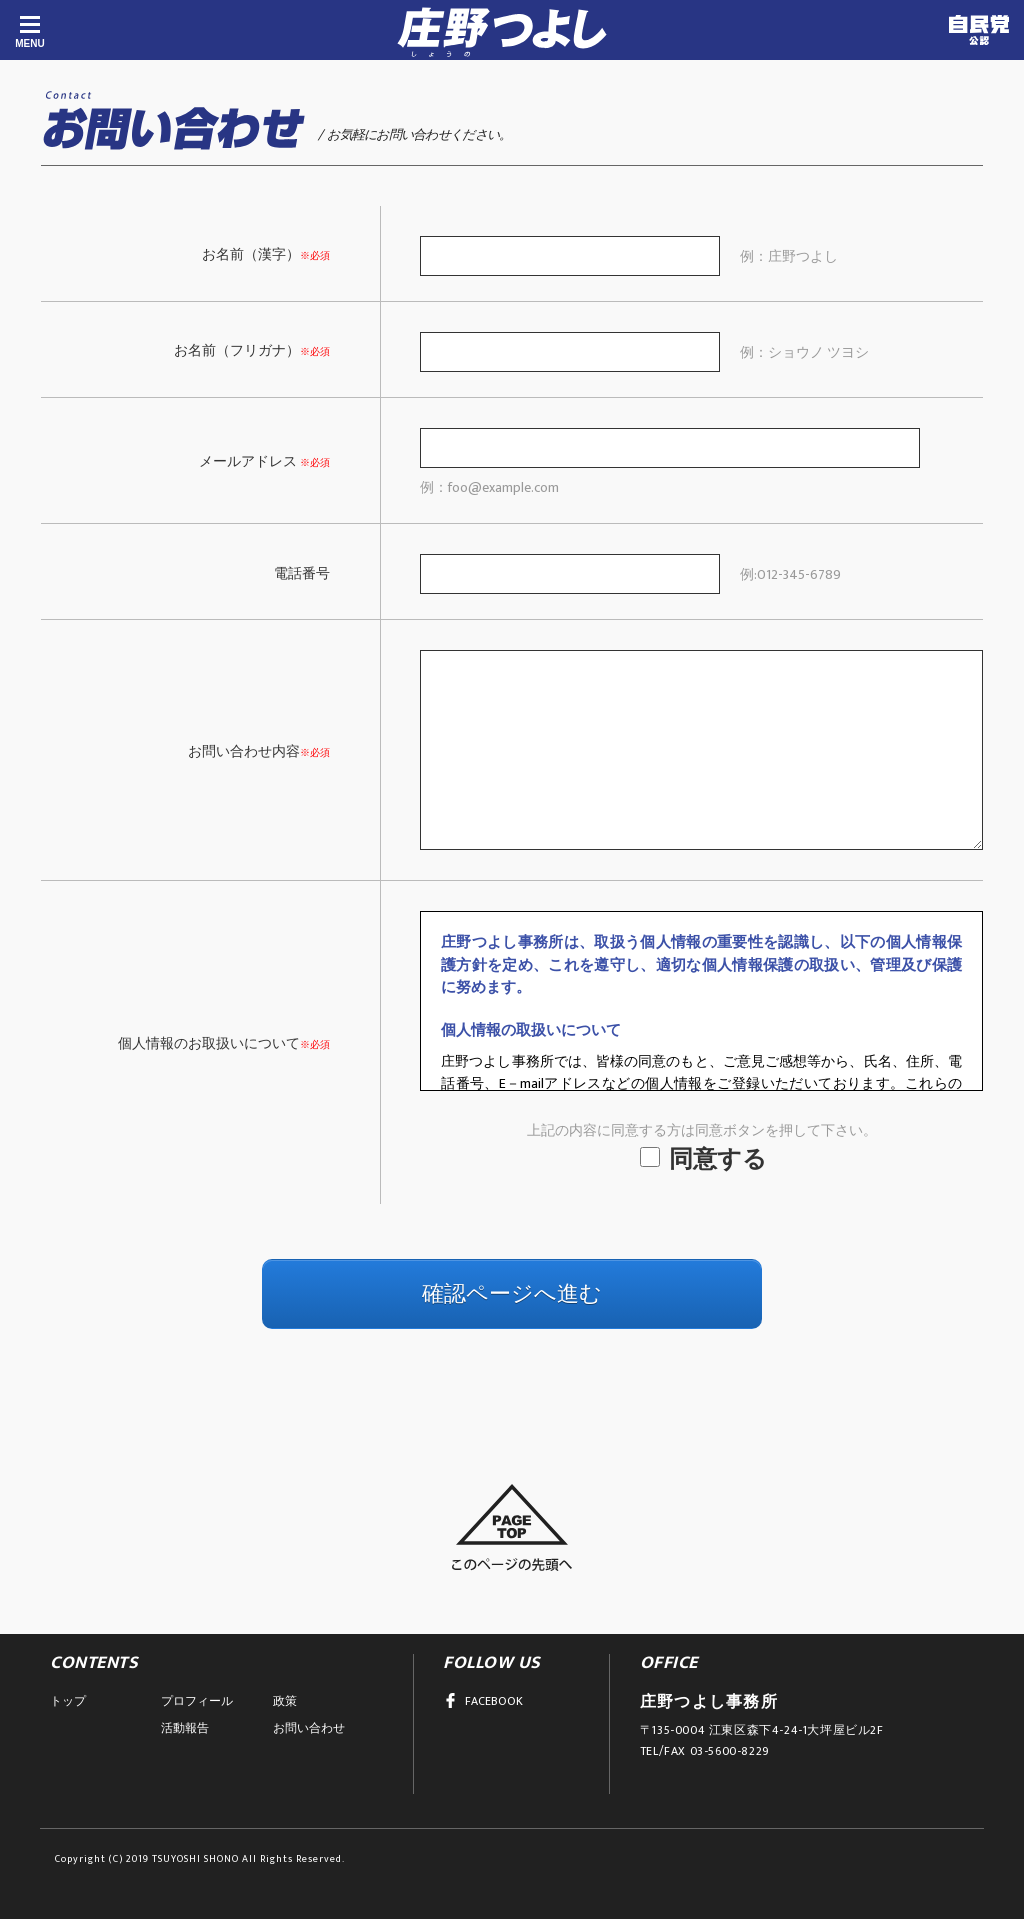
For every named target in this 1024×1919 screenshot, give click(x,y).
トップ (68, 1701)
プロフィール (197, 1701)
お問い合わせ (309, 1728)
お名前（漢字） (251, 254)
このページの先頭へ (512, 1527)
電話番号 (302, 573)
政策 (285, 1701)
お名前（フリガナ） (237, 350)
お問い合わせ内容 (244, 751)
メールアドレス (248, 461)
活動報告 (185, 1728)
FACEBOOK (483, 1701)
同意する (703, 1160)
